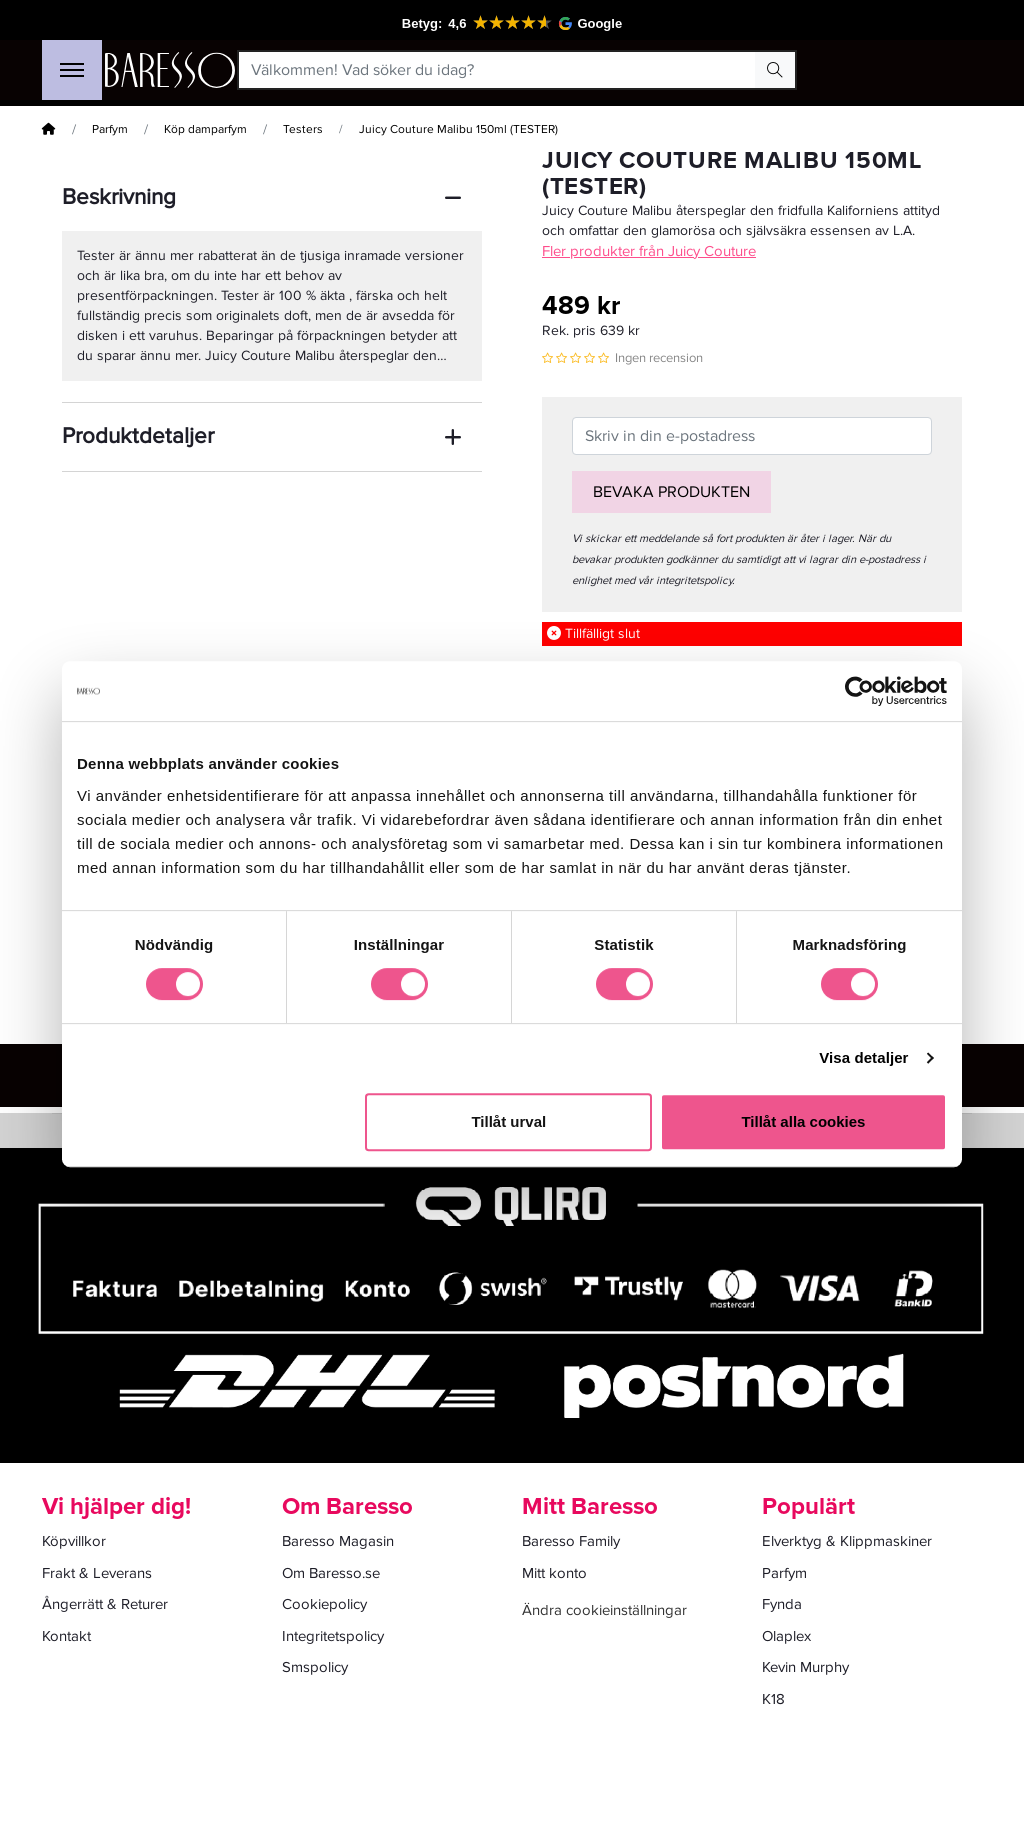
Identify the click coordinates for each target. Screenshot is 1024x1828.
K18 (773, 1699)
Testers (303, 129)
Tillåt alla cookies (803, 1121)
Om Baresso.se (331, 1573)
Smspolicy (315, 1667)
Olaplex (786, 1636)
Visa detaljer (863, 1057)
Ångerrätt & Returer (105, 1604)
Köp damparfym (205, 129)
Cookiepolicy (324, 1604)
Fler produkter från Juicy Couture (649, 251)
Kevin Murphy (805, 1667)
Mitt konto (554, 1573)
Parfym (110, 129)
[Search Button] (775, 70)
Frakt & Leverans (97, 1573)
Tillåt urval (508, 1121)
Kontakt (66, 1636)
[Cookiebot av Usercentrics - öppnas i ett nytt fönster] (859, 691)
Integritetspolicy (333, 1636)
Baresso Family (571, 1541)
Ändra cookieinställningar (604, 1610)
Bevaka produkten (671, 492)
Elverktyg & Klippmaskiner (847, 1541)
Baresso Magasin (338, 1541)
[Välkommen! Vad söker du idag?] (497, 70)
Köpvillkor (74, 1541)
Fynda (782, 1604)
